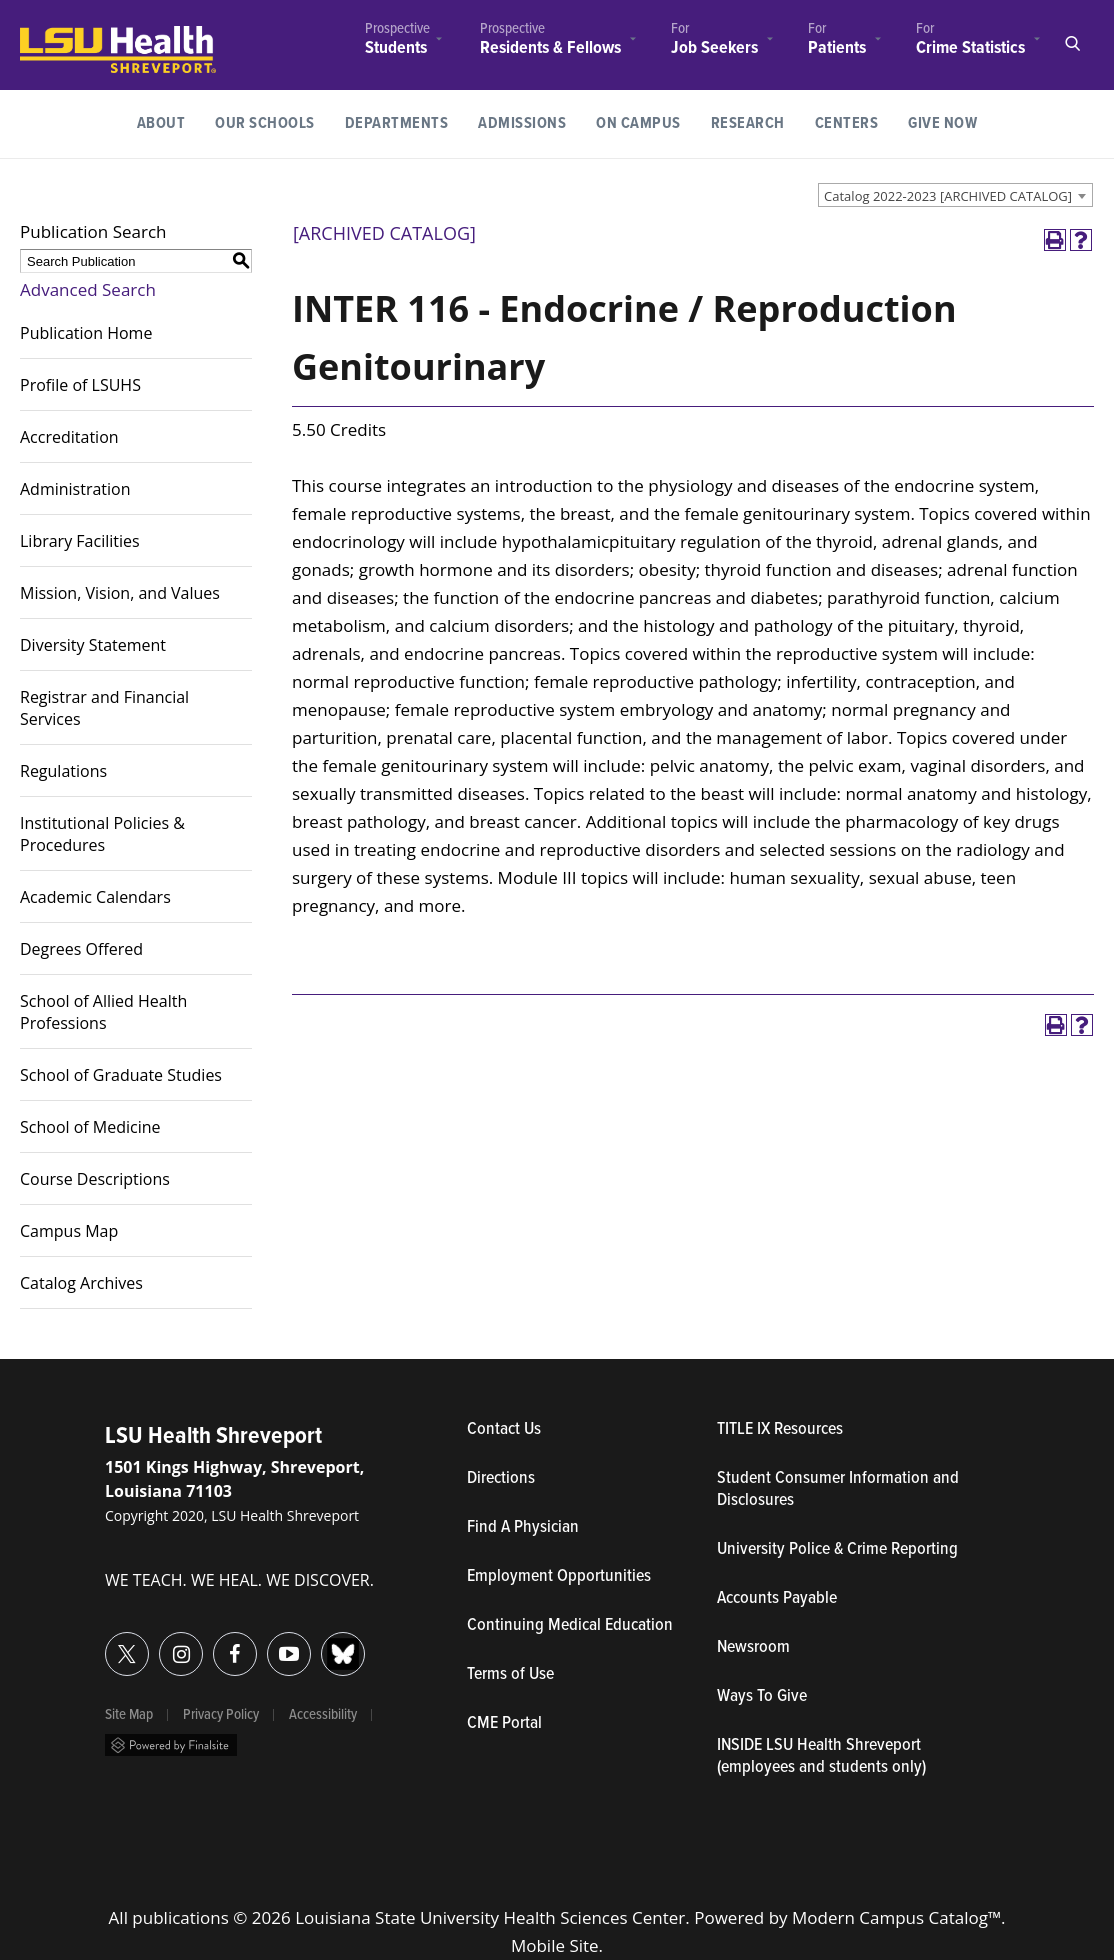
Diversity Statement (93, 645)
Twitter (105, 1642)
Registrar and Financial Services (104, 708)
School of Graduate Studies (121, 1075)
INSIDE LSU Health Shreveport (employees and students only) (821, 1757)
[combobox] (955, 195)
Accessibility (323, 1715)
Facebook (213, 1642)
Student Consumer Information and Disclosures (838, 1490)
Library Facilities (80, 541)
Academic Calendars (95, 897)
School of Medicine (90, 1127)
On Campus (638, 123)
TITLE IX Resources (780, 1430)
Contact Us (592, 1430)
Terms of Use (510, 1675)
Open (1072, 44)
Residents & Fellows (550, 48)
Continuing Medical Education (570, 1626)
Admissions (522, 123)
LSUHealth (61, 35)
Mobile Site (555, 1945)
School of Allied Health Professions (103, 1012)
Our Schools (265, 123)
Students (396, 48)
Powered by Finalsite (171, 1745)
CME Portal (592, 1724)
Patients (837, 48)
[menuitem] (397, 41)
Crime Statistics (970, 48)
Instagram (159, 1642)
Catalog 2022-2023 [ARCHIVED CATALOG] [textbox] (948, 196)
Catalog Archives (81, 1283)
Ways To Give (762, 1697)
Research (755, 121)
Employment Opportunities (559, 1577)
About (161, 123)
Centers (847, 123)
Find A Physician (523, 1528)
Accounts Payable (777, 1599)
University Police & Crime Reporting (837, 1550)
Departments (397, 123)
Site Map (129, 1715)
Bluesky (321, 1642)
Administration (75, 489)
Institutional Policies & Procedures (102, 834)
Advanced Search (88, 289)
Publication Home (86, 333)
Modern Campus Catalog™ (896, 1917)
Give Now (942, 123)
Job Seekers (714, 48)
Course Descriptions (95, 1179)
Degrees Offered (81, 949)
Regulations (63, 771)
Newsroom (753, 1648)
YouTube (267, 1642)
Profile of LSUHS (80, 385)
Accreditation (69, 437)
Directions (501, 1479)
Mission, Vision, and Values (120, 593)
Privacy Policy (221, 1715)
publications (180, 1917)
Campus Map (69, 1231)
